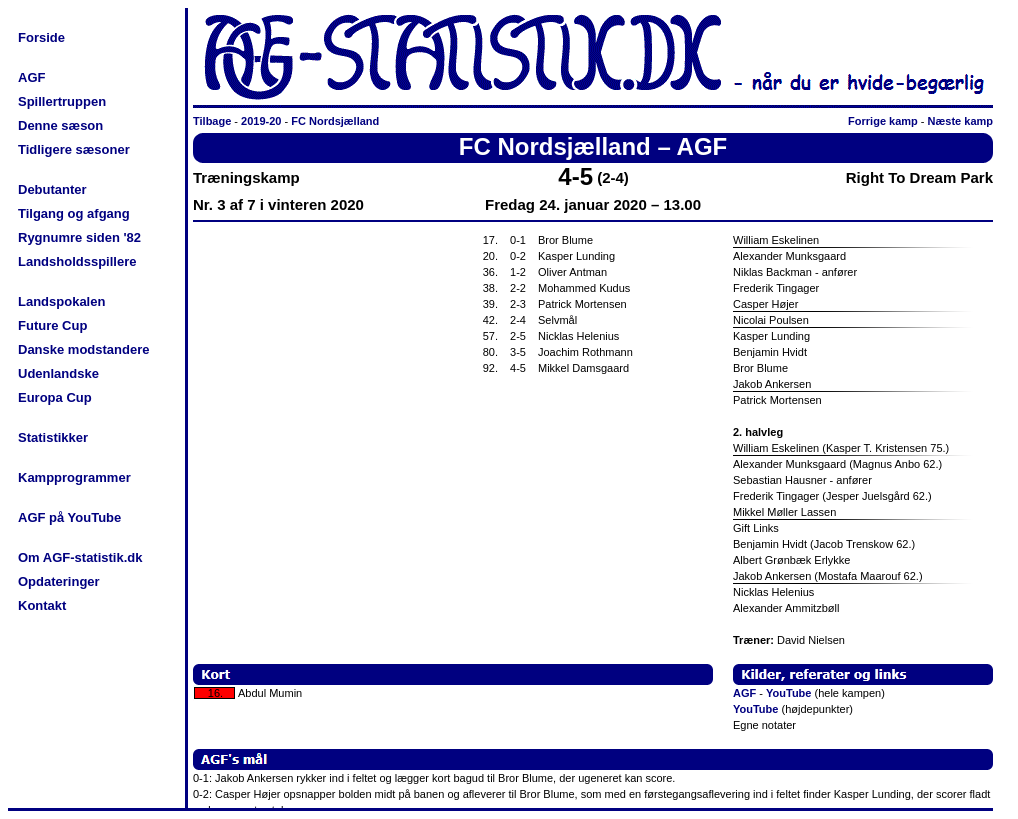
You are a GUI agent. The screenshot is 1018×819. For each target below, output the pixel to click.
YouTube (788, 693)
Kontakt (42, 605)
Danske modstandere (84, 349)
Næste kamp (960, 121)
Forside (41, 37)
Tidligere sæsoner (74, 149)
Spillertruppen (62, 101)
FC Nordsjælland (335, 121)
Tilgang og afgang (74, 213)
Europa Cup (55, 397)
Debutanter (52, 189)
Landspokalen (61, 301)
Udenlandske (58, 373)
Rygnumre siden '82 (79, 237)
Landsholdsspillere (77, 261)
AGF (31, 77)
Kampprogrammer (74, 477)
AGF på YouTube (69, 517)
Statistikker (53, 437)
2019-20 (261, 121)
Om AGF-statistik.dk (80, 557)
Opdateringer (59, 581)
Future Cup (52, 325)
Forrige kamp (883, 121)
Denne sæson (60, 125)
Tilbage (212, 121)
